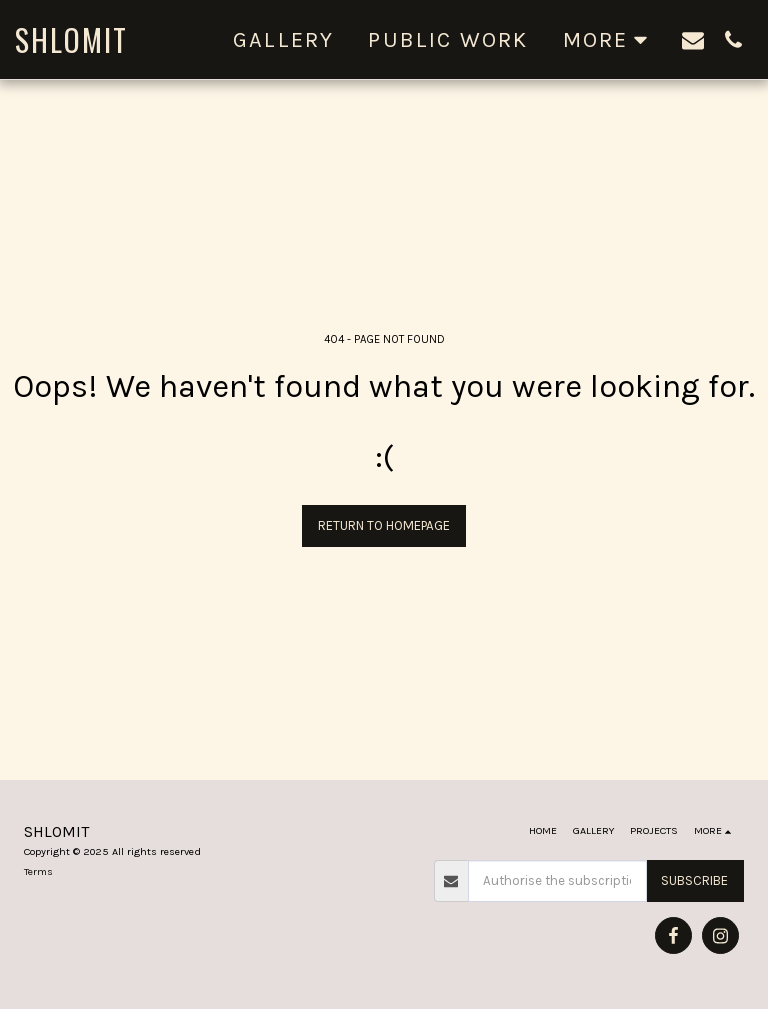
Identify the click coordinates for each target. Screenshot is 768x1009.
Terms (38, 871)
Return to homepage (384, 525)
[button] (693, 39)
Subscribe (694, 880)
